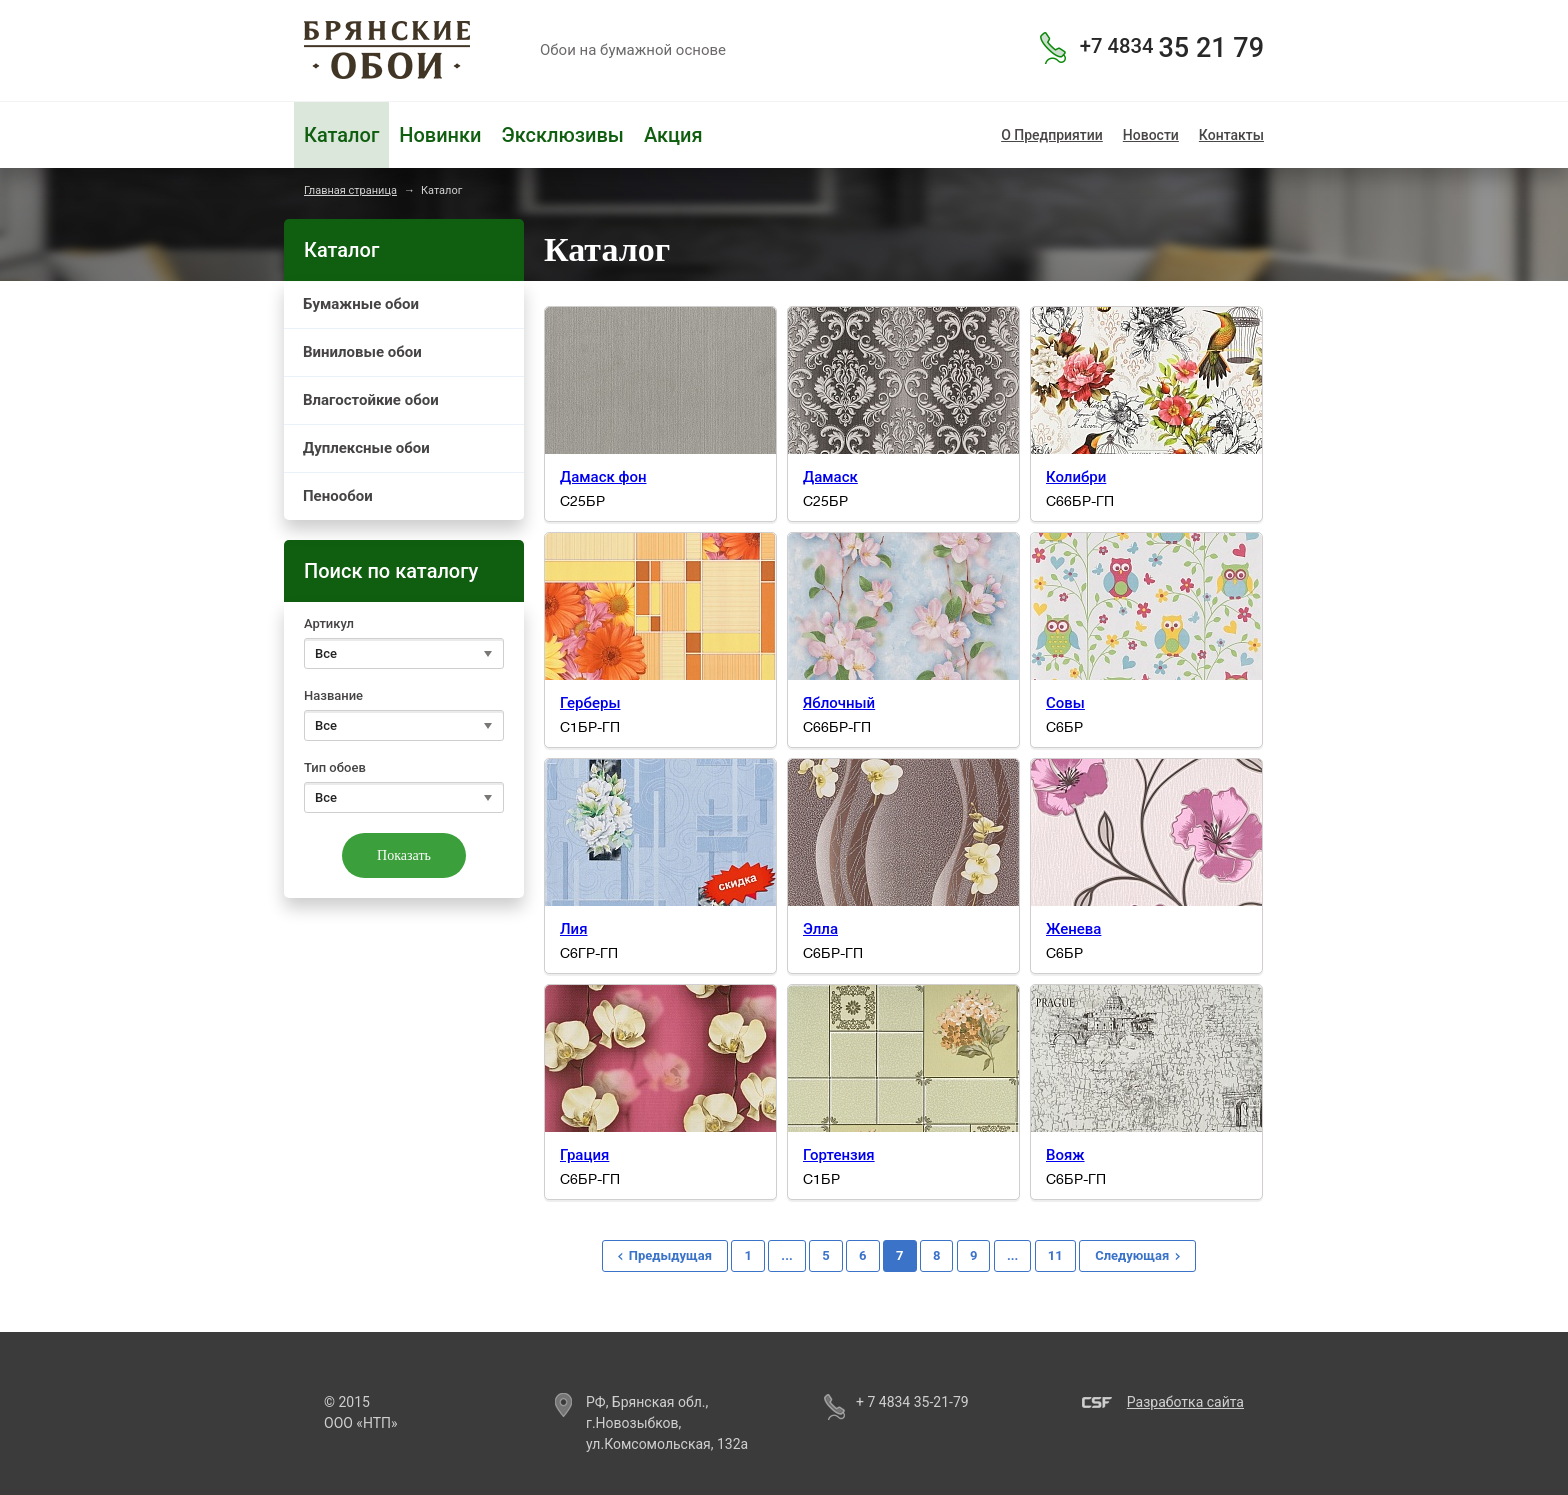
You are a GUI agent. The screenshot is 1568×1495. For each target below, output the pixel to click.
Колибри (1076, 477)
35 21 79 (1172, 48)
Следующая (1132, 1255)
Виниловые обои (362, 352)
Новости (1151, 135)
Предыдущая (670, 1255)
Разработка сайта (1185, 1402)
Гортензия (839, 1155)
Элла (820, 929)
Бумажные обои (361, 304)
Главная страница (350, 190)
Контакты (1231, 135)
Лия (574, 929)
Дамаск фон (603, 477)
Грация (584, 1155)
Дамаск (830, 477)
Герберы (590, 703)
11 (1055, 1255)
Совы (1065, 703)
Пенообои (338, 496)
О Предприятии (1052, 135)
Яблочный (839, 703)
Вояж (1065, 1155)
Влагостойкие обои (371, 400)
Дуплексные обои (366, 448)
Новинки (440, 135)
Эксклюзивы (562, 135)
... (786, 1255)
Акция (673, 135)
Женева (1073, 929)
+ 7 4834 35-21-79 (912, 1402)
